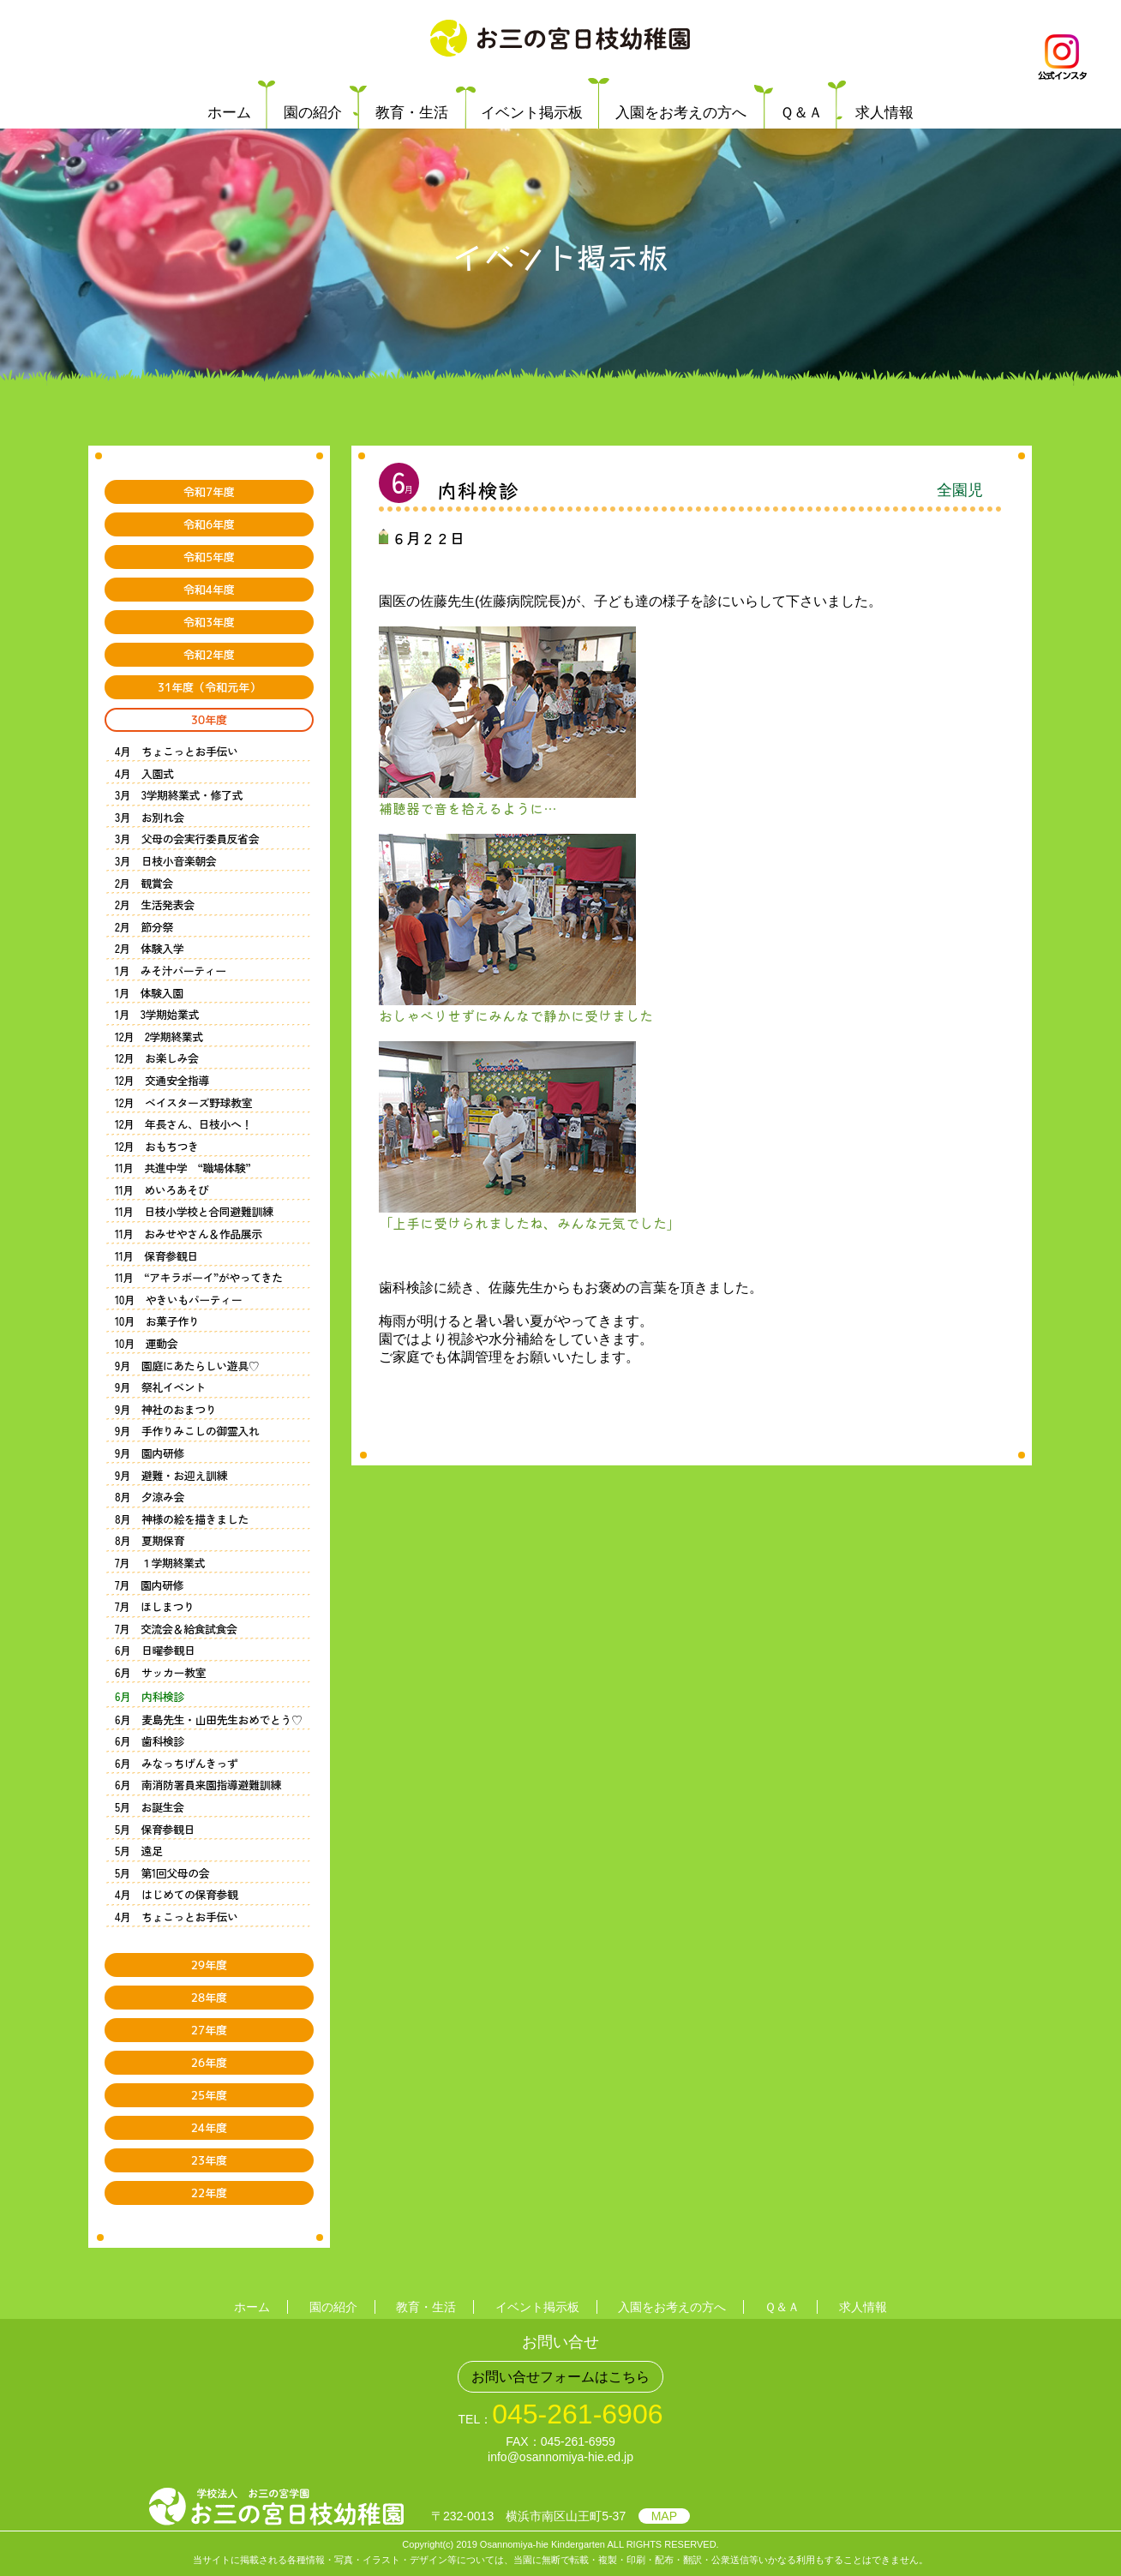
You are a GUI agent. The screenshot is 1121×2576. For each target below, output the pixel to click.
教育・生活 (411, 113)
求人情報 (884, 113)
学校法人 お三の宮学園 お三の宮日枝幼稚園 (560, 38)
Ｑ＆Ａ (801, 113)
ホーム (229, 113)
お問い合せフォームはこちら (560, 2376)
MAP (664, 2516)
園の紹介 (313, 113)
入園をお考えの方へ (680, 113)
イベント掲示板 (532, 113)
